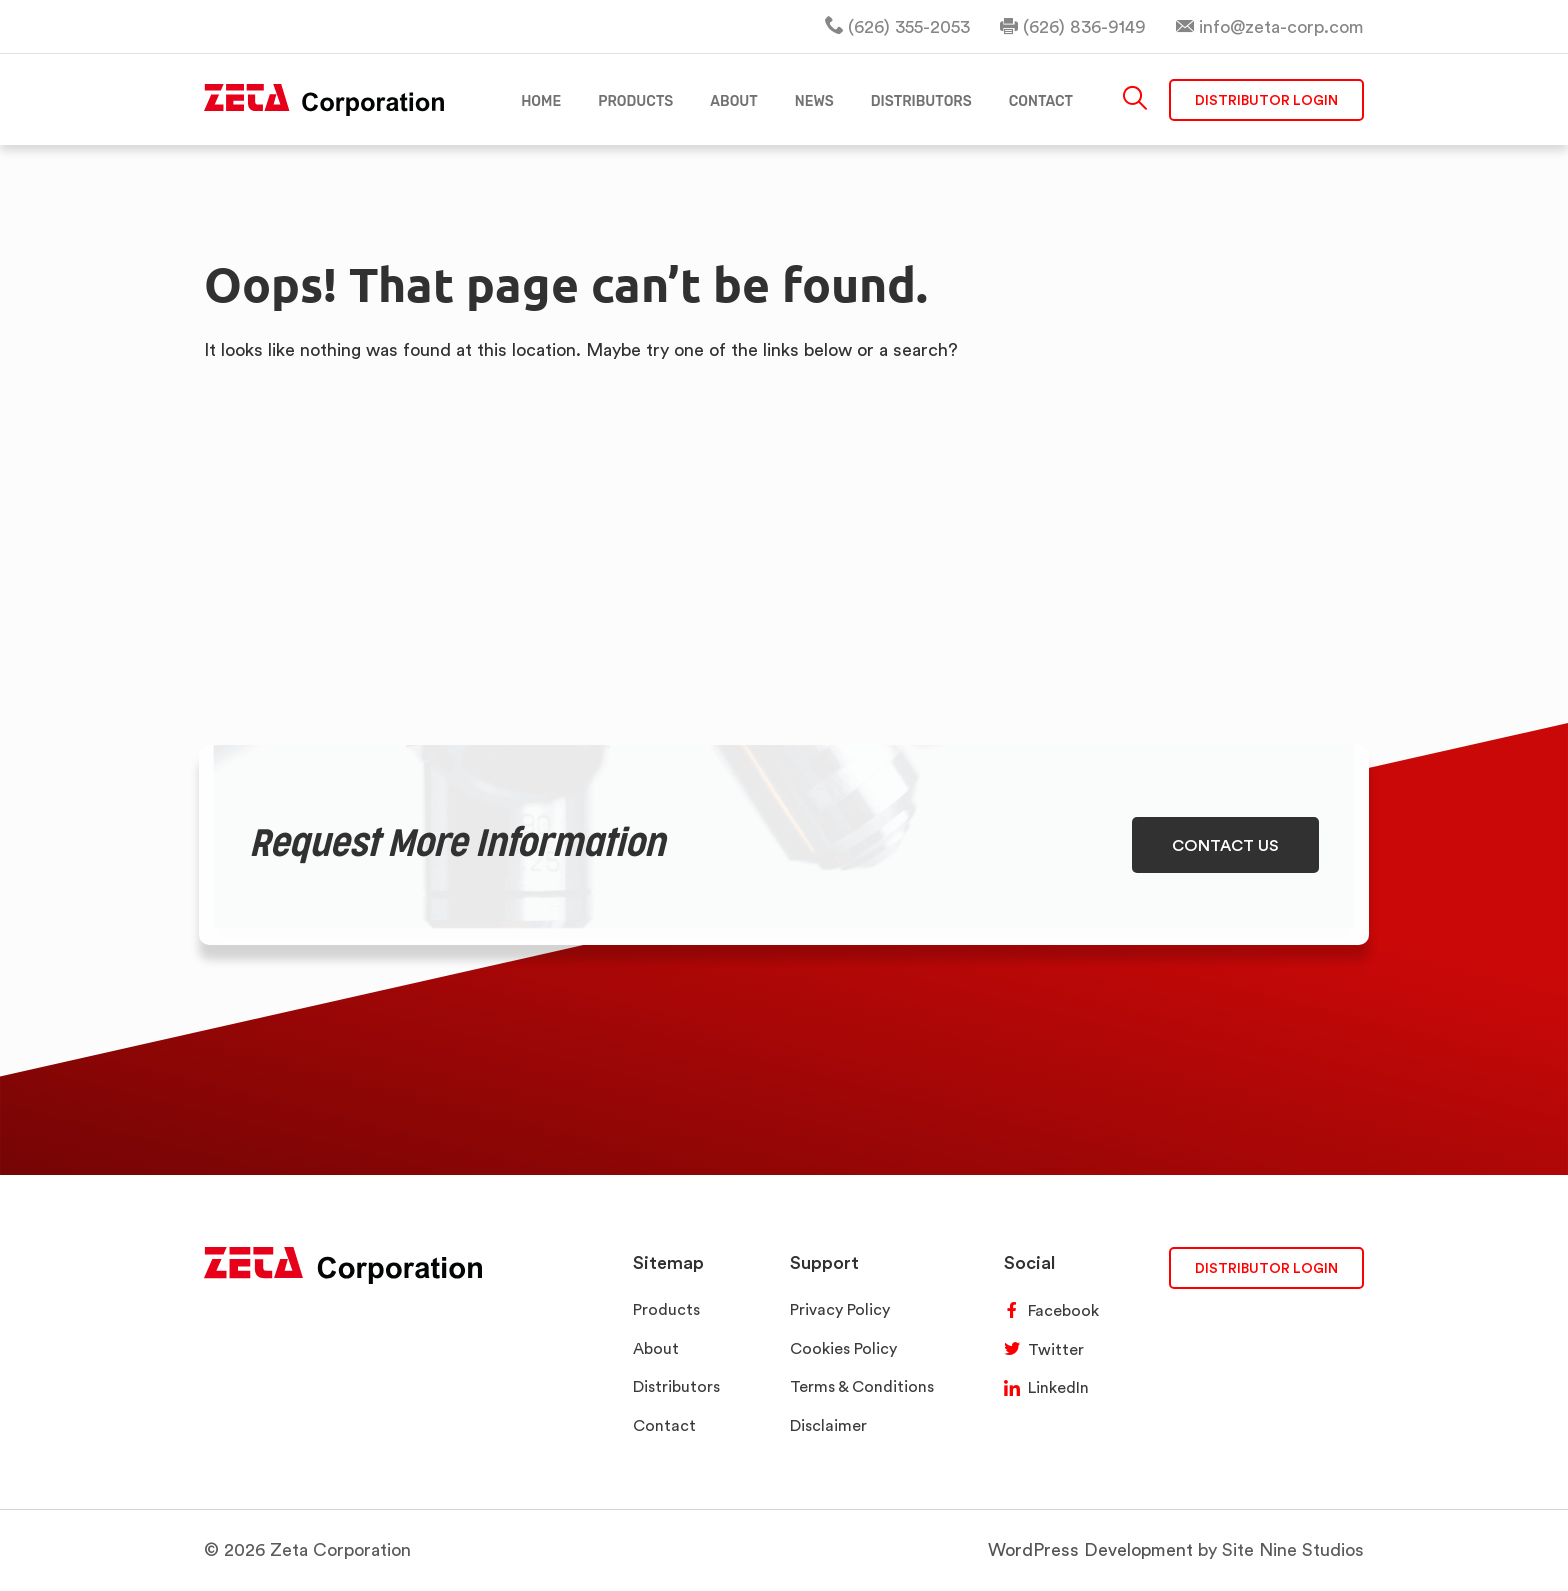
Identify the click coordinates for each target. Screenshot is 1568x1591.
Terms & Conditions (862, 1386)
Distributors (676, 1386)
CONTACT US (1225, 845)
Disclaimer (828, 1425)
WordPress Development (1090, 1549)
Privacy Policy (840, 1309)
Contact (664, 1425)
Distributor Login (1266, 99)
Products (666, 1309)
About (656, 1348)
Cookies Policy (843, 1348)
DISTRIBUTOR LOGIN (1266, 1267)
